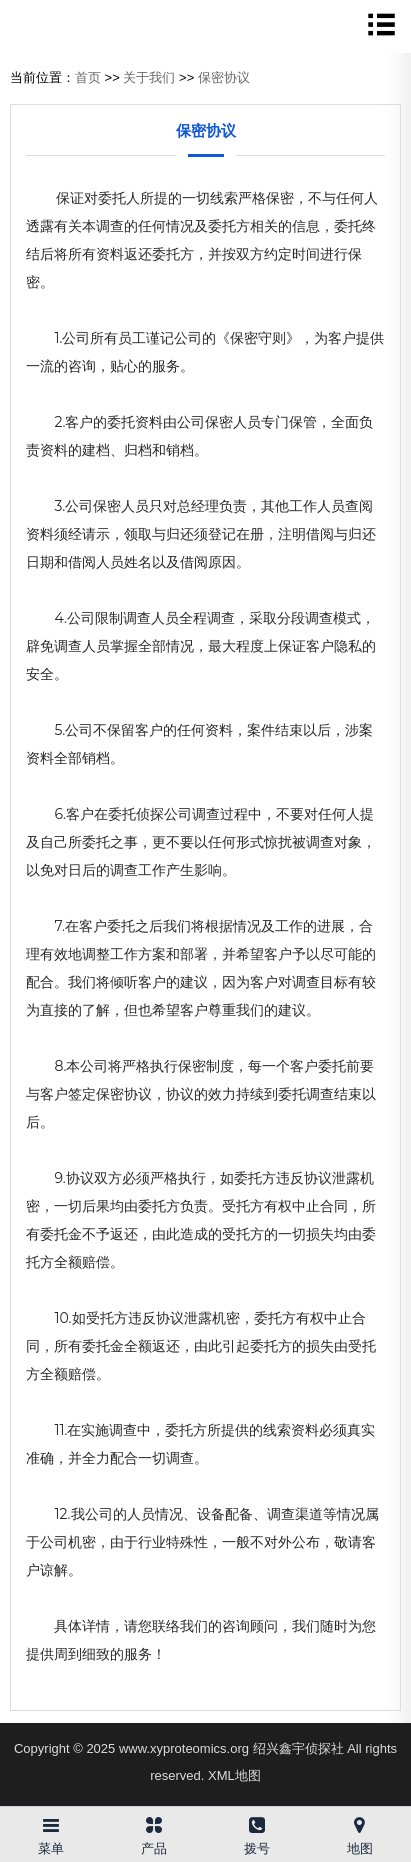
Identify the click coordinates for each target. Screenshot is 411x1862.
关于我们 (149, 77)
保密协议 (224, 77)
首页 (88, 77)
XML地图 (234, 1775)
